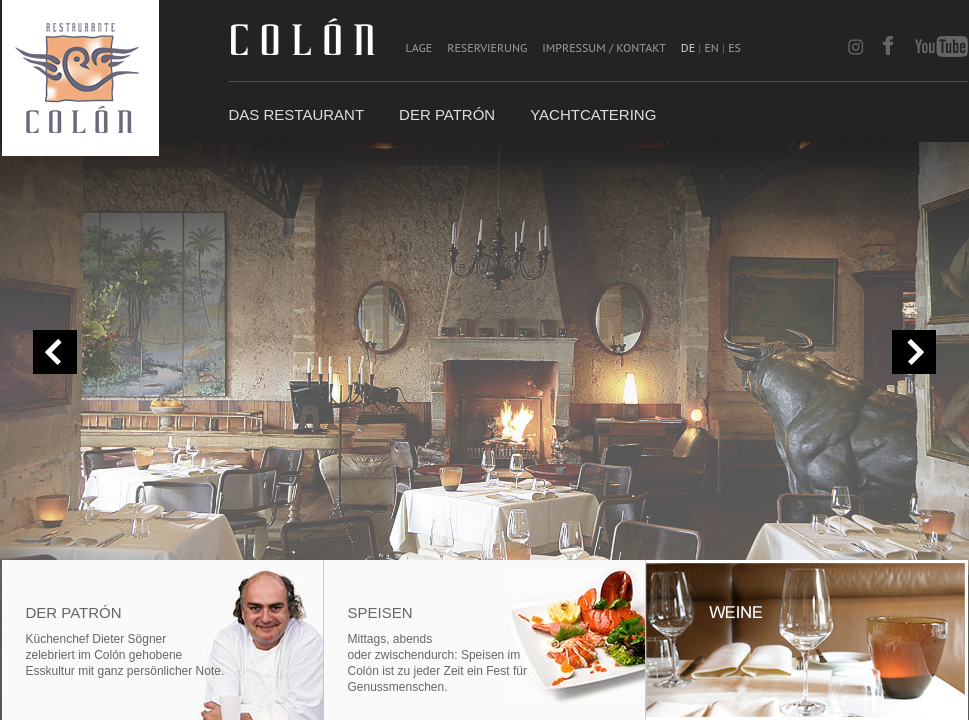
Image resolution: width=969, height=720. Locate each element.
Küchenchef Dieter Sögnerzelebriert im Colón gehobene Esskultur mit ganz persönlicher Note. (125, 655)
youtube (941, 46)
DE (688, 47)
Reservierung (487, 47)
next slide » (914, 352)
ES (734, 47)
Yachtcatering (593, 114)
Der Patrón (447, 114)
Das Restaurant (297, 114)
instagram (861, 46)
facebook (888, 46)
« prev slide (55, 352)
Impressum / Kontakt (603, 47)
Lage (419, 47)
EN (711, 47)
